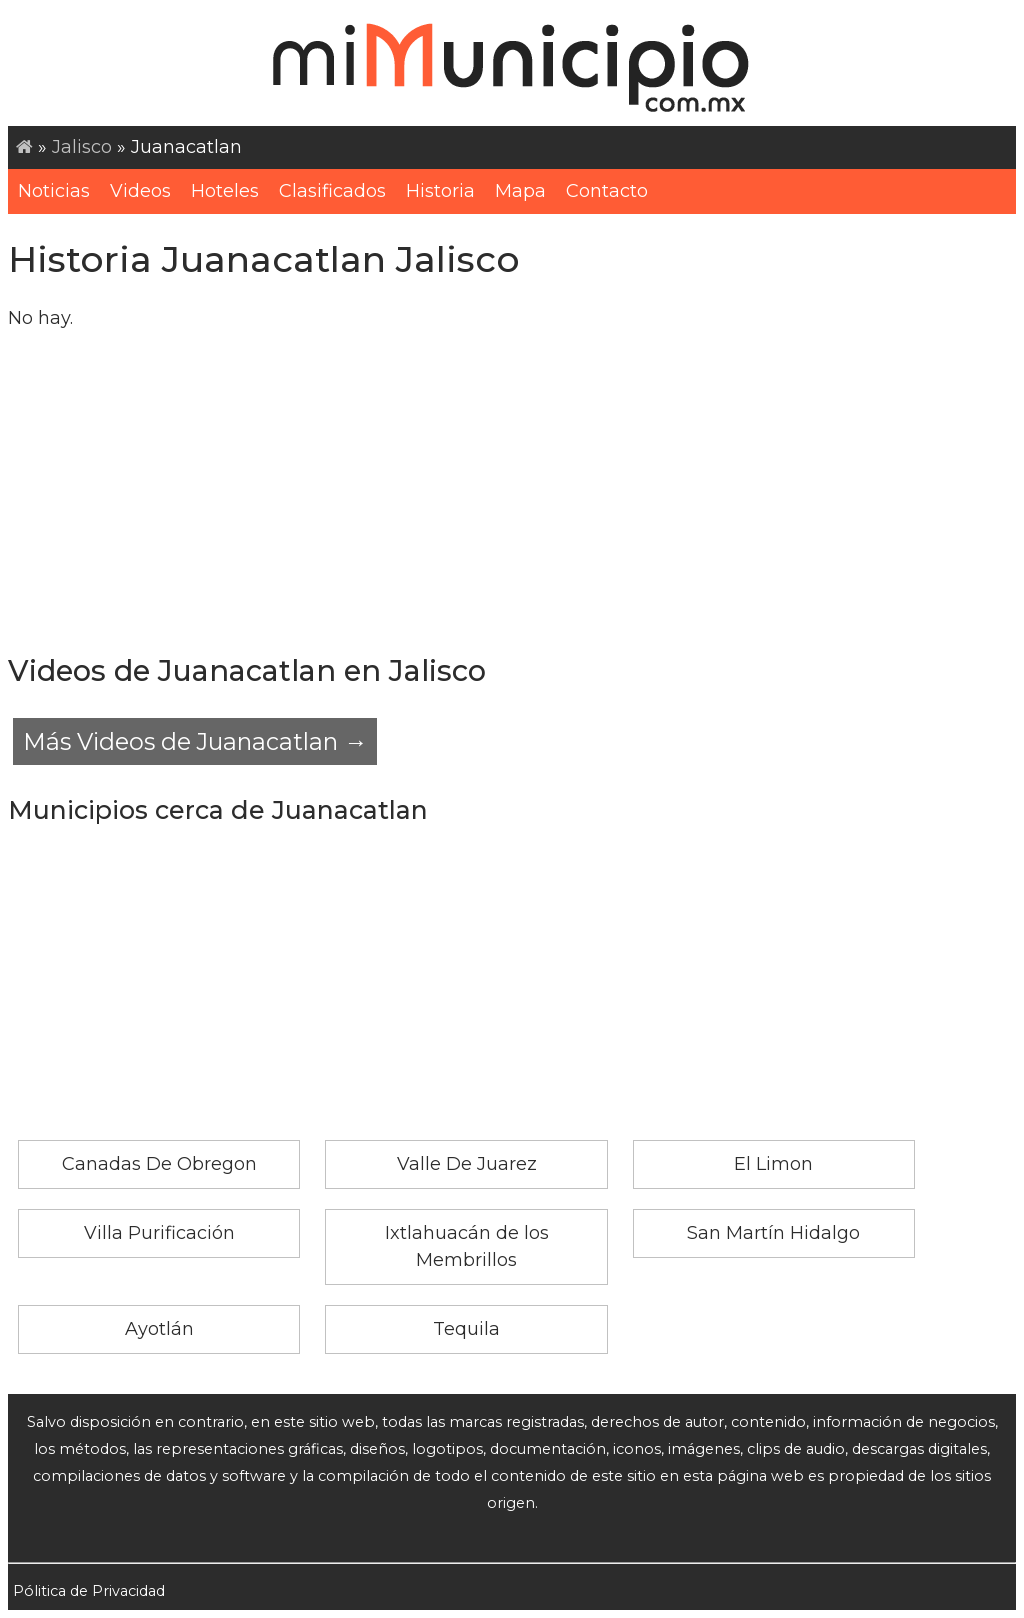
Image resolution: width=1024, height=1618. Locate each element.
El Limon (773, 1164)
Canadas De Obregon (159, 1164)
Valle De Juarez (467, 1164)
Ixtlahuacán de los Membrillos (467, 1246)
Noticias (54, 191)
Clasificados (332, 191)
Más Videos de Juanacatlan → (195, 741)
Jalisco (82, 147)
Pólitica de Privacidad (89, 1591)
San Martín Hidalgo (773, 1233)
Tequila (466, 1329)
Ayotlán (159, 1329)
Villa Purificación (159, 1233)
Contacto (607, 191)
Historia (440, 191)
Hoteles (225, 191)
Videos (140, 191)
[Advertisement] (512, 490)
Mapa (520, 191)
